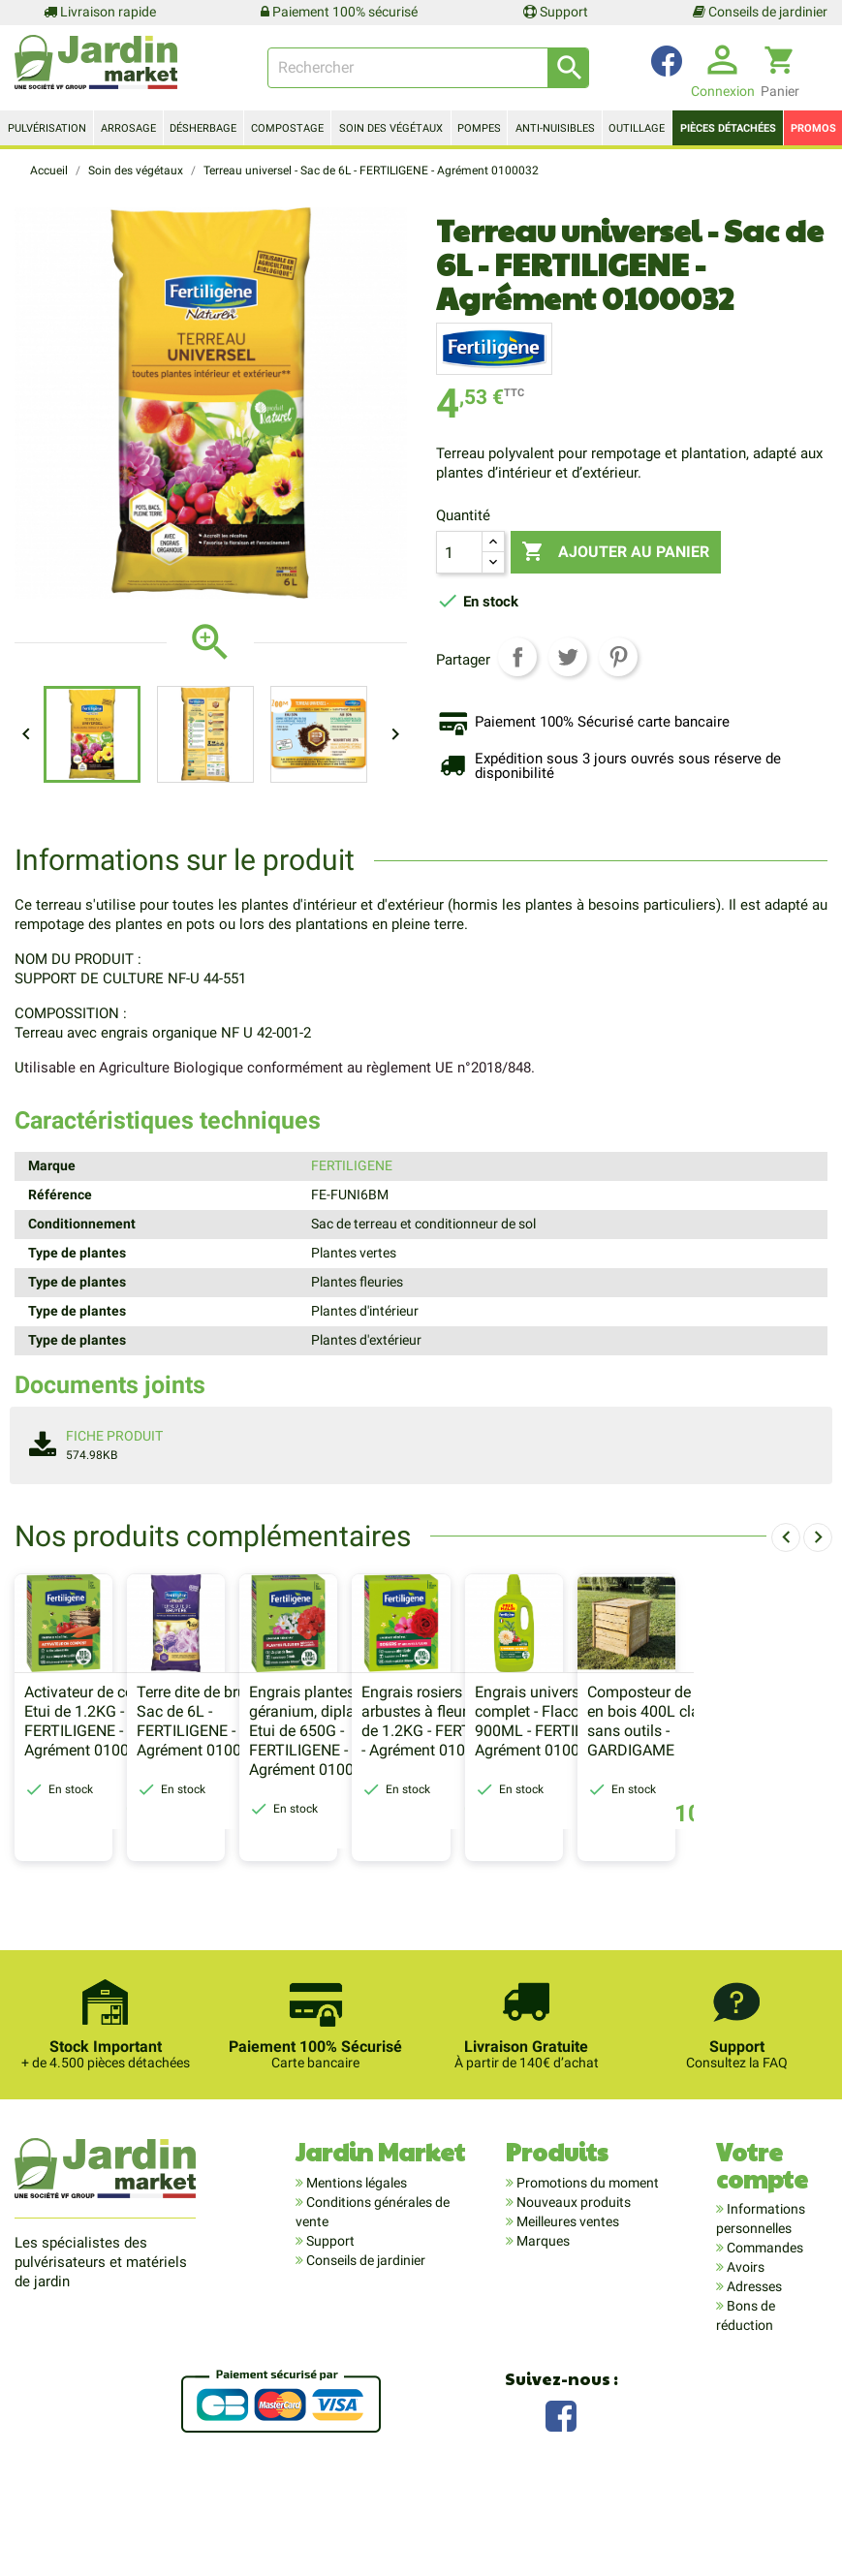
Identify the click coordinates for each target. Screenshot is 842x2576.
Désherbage (203, 128)
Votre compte (762, 2251)
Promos (813, 128)
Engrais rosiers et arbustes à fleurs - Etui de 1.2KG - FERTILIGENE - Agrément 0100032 (706, 1808)
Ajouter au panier (625, 552)
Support (555, 11)
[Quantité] (459, 552)
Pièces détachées (728, 128)
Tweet (567, 656)
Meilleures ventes (566, 2308)
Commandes (763, 2335)
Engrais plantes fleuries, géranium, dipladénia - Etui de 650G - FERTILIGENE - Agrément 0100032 (504, 1818)
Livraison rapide (100, 11)
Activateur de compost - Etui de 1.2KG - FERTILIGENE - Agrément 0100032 (104, 1808)
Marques (542, 2328)
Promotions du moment (586, 2270)
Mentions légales (355, 2270)
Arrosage (128, 128)
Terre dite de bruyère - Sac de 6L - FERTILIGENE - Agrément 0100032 (296, 1808)
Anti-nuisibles (555, 128)
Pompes (479, 128)
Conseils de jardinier (760, 11)
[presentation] (785, 1537)
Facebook (561, 2501)
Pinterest (618, 656)
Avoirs (744, 2354)
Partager (517, 656)
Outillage (636, 128)
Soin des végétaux (391, 128)
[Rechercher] (428, 67)
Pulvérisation (47, 128)
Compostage (287, 128)
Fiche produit (114, 1435)
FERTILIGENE (351, 1165)
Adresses (753, 2373)
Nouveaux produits (572, 2289)
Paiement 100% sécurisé (339, 11)
